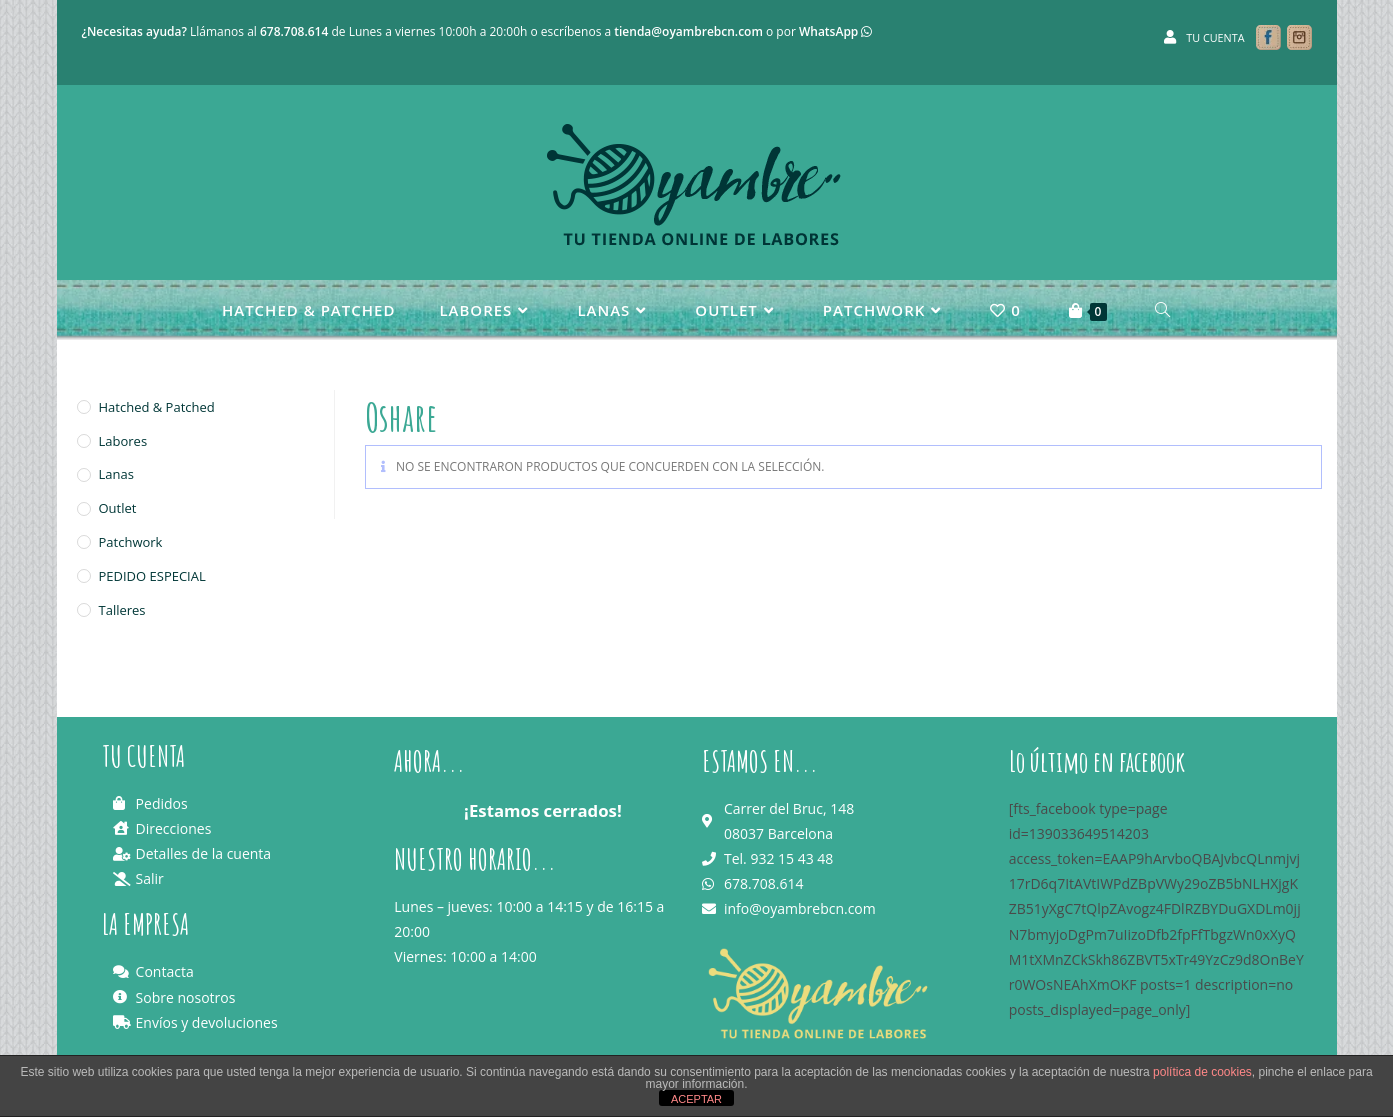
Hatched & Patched (157, 407)
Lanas (116, 474)
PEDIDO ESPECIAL (152, 576)
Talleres (122, 610)
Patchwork (131, 542)
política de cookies (1202, 1072)
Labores (123, 441)
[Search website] (1163, 310)
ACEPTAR (696, 1099)
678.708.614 (294, 31)
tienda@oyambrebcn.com (688, 31)
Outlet (118, 508)
